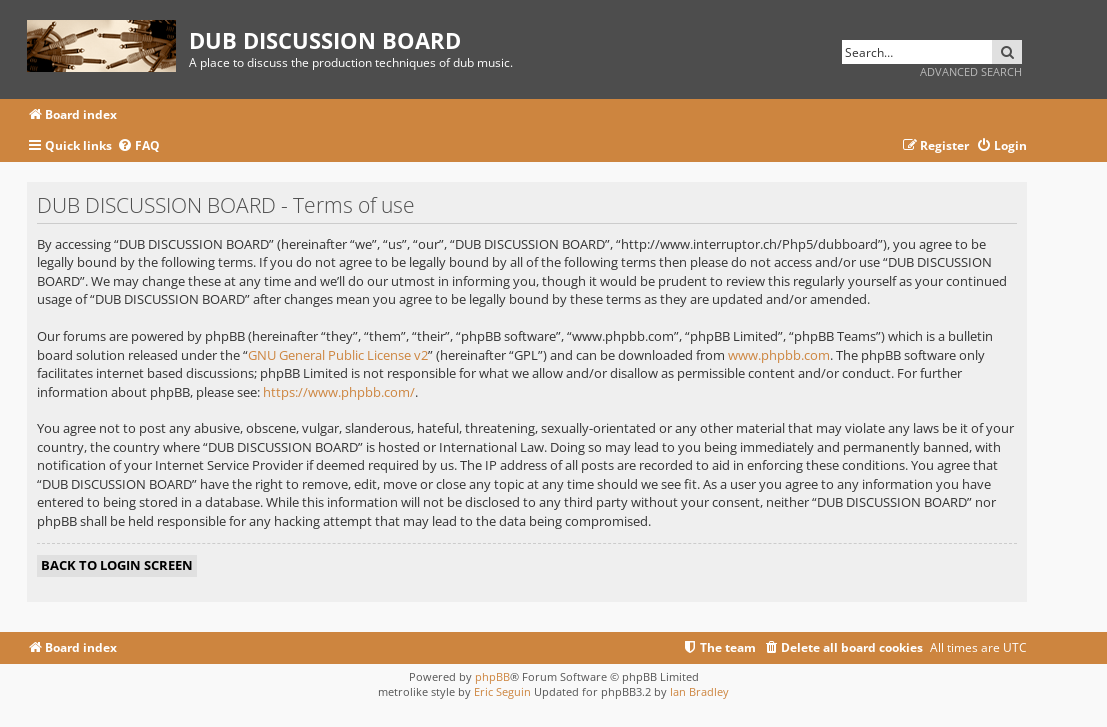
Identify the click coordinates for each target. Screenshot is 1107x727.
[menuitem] (138, 146)
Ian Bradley (699, 691)
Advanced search (971, 71)
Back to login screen (117, 565)
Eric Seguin (502, 691)
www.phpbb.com (779, 355)
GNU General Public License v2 (338, 355)
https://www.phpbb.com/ (339, 392)
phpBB (492, 676)
